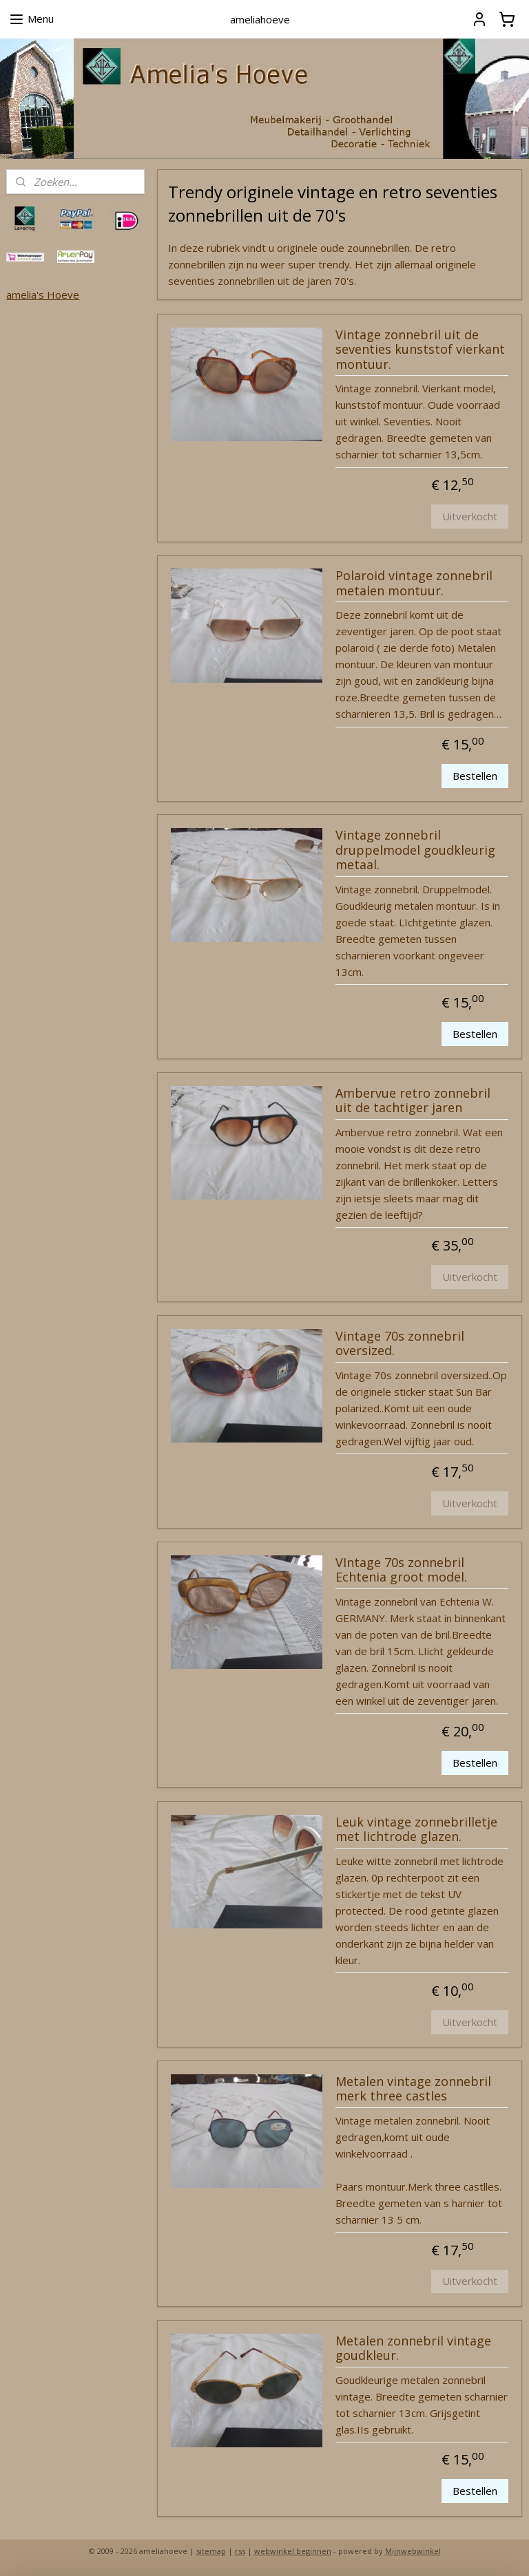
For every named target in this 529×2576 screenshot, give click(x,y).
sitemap (211, 2551)
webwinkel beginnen (292, 2551)
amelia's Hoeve (42, 294)
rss (240, 2551)
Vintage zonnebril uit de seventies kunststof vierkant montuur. (420, 349)
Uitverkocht (470, 516)
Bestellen (475, 776)
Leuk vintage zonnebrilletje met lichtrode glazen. (416, 1829)
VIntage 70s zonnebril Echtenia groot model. (401, 1570)
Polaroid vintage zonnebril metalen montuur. (413, 583)
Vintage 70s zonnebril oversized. (399, 1343)
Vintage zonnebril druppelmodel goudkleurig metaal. (415, 850)
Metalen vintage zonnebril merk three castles (413, 2089)
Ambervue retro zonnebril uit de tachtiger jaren (412, 1100)
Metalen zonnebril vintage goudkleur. (413, 2348)
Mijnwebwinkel (413, 2551)
